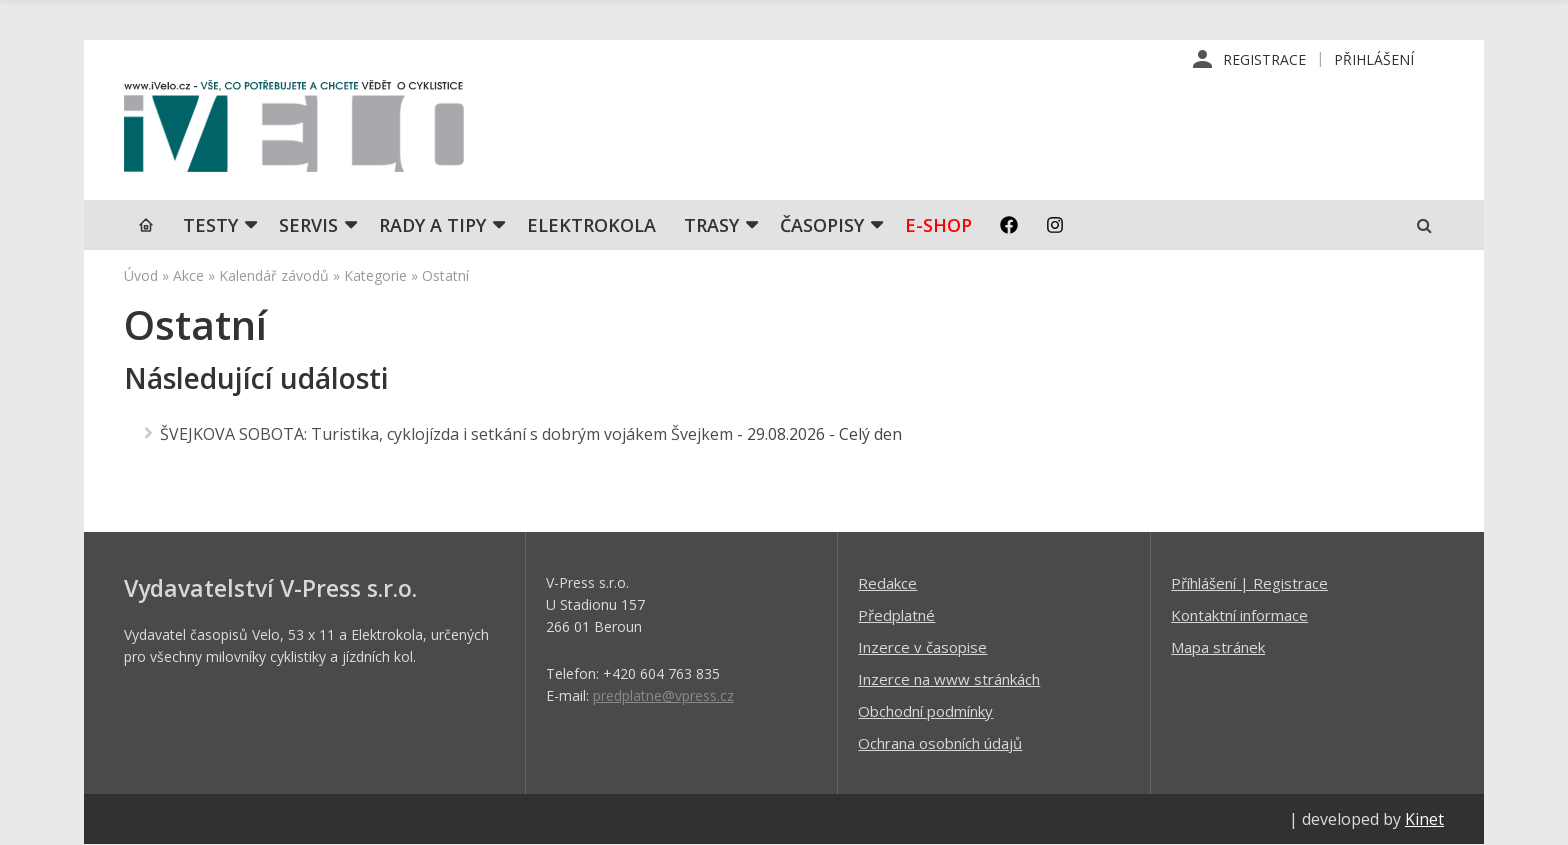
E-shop (938, 225)
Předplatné (896, 615)
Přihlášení (1374, 59)
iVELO (294, 131)
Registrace (1264, 59)
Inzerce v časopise (922, 647)
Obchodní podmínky (925, 711)
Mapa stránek (1218, 647)
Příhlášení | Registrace (1249, 583)
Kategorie (375, 275)
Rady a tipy (432, 225)
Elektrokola (591, 225)
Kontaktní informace (1239, 615)
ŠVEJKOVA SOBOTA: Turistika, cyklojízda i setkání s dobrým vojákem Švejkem (446, 434)
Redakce (887, 583)
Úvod (141, 275)
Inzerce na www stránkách (949, 679)
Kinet (1424, 819)
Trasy (711, 225)
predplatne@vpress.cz (663, 695)
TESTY (210, 225)
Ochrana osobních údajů (940, 743)
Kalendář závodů (274, 275)
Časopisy (822, 225)
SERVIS (308, 225)
